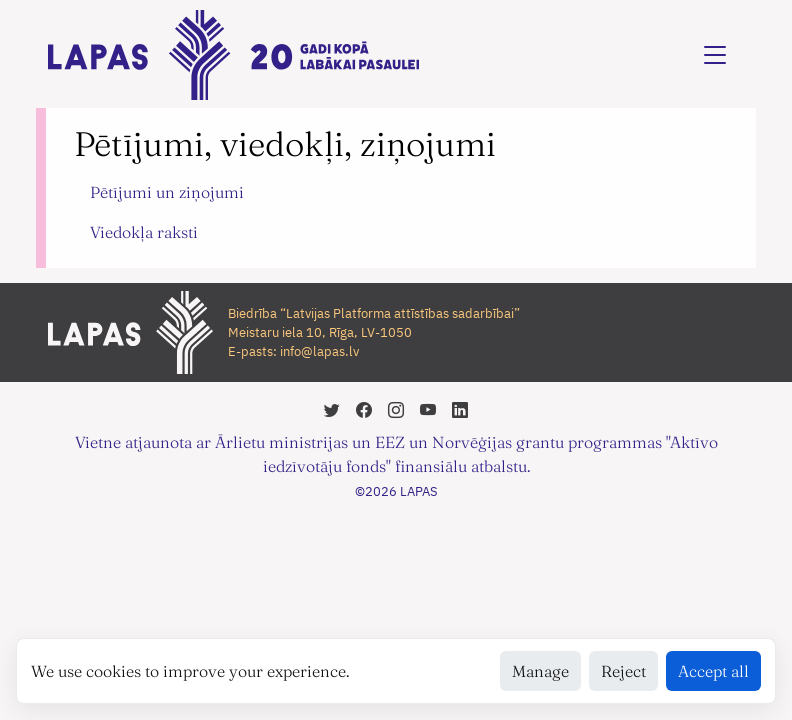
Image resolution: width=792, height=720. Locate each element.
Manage (540, 671)
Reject (623, 671)
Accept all (713, 671)
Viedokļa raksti (144, 232)
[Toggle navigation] (715, 55)
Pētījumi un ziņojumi (167, 192)
